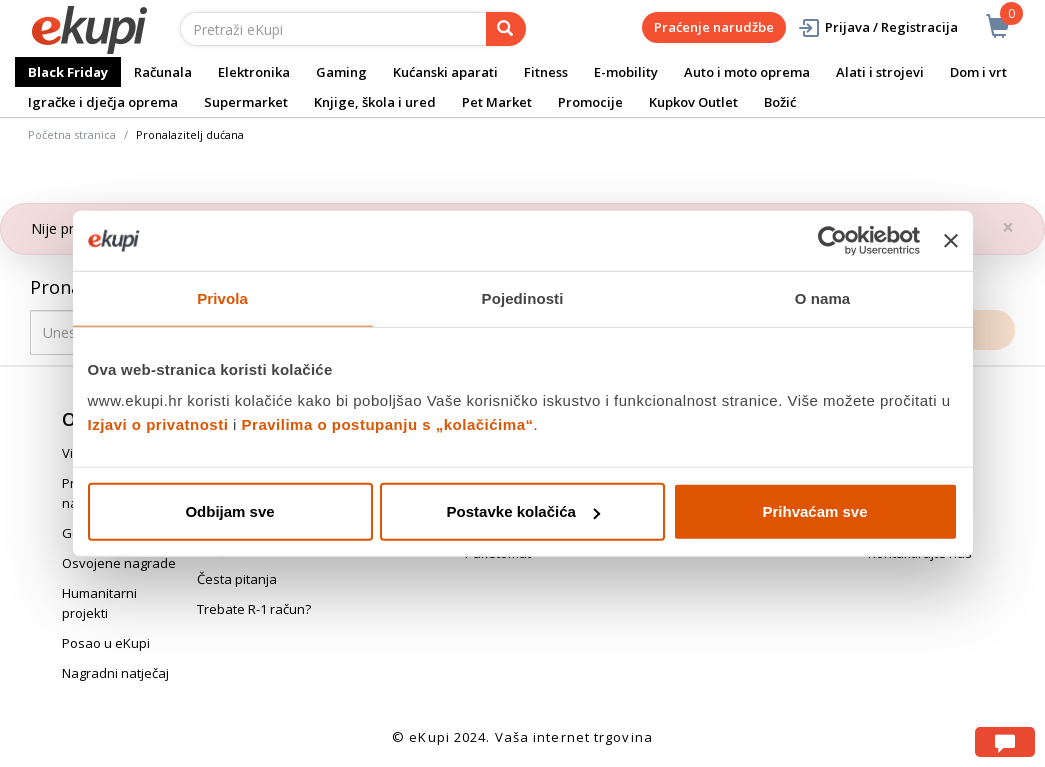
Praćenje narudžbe (714, 27)
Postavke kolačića (523, 511)
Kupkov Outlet (693, 102)
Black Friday (68, 72)
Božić (780, 102)
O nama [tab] (823, 297)
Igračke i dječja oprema (103, 102)
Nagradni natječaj (115, 673)
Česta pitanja (237, 579)
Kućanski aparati (445, 72)
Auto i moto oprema (747, 72)
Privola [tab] (222, 297)
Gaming (341, 72)
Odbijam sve (229, 511)
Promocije (590, 102)
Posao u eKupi (106, 643)
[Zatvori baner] (951, 240)
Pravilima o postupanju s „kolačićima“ (388, 424)
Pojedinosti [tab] (523, 297)
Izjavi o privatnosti (158, 424)
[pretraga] (506, 29)
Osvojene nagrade (119, 563)
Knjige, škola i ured (375, 102)
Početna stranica (72, 134)
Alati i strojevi (880, 72)
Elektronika (254, 72)
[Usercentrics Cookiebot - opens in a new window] (832, 240)
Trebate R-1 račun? (254, 609)
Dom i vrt (978, 72)
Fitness (546, 72)
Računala (163, 72)
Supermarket (246, 102)
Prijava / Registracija (877, 27)
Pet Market (497, 102)
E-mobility (626, 72)
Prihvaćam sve (814, 511)
